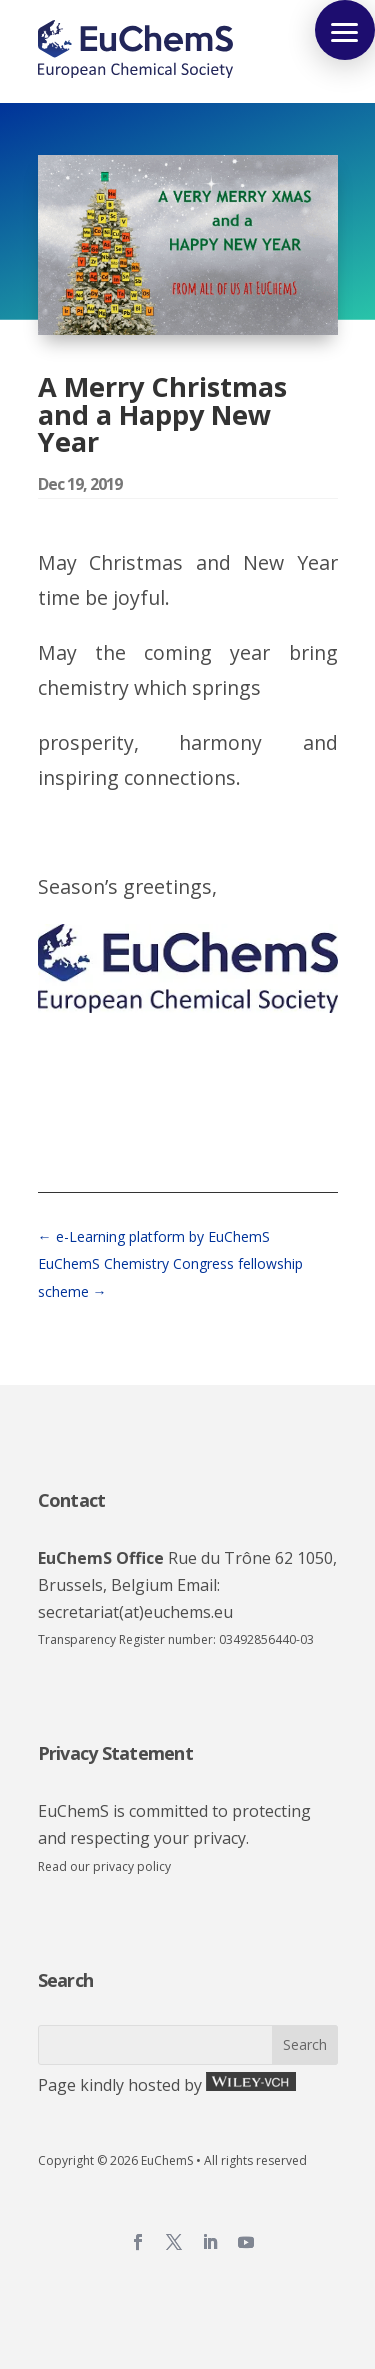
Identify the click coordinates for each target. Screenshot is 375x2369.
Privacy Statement (115, 1753)
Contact (72, 1500)
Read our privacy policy (104, 1866)
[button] (345, 30)
